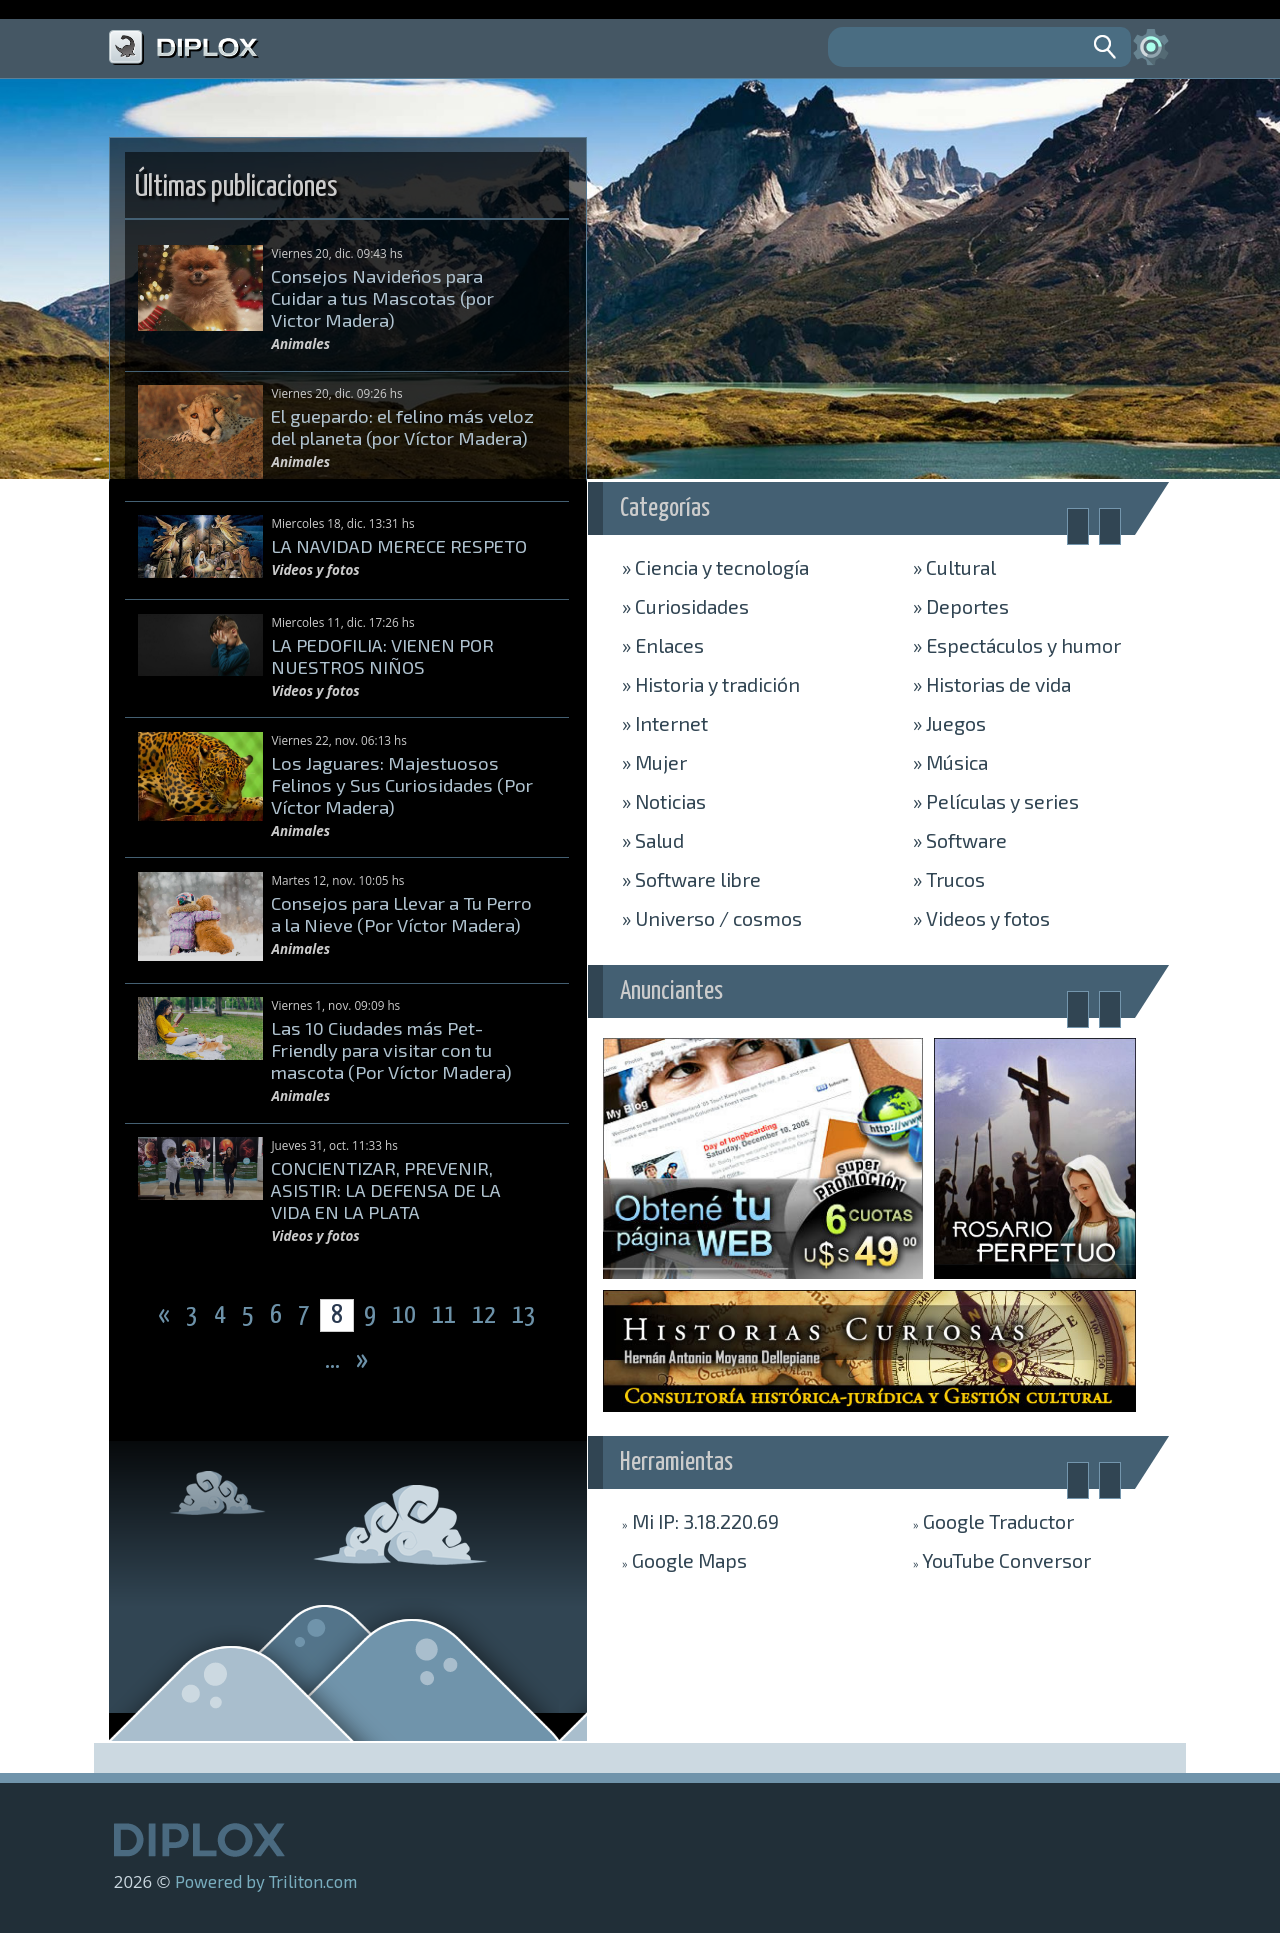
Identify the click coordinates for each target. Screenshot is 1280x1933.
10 (406, 1315)
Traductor (993, 1521)
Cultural (954, 567)
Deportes (961, 606)
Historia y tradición (711, 684)
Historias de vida (992, 684)
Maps (684, 1560)
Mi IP (700, 1521)
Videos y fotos (981, 918)
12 (486, 1315)
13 (524, 1315)
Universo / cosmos (712, 918)
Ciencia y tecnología (715, 567)
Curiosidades (685, 606)
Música (950, 762)
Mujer (654, 762)
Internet (665, 723)
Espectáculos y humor (1017, 645)
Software (960, 840)
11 (446, 1315)
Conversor (1002, 1560)
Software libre (691, 879)
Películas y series (996, 801)
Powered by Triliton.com (266, 1881)
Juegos (949, 723)
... (334, 1360)
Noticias (664, 801)
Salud (653, 840)
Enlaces (663, 645)
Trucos (949, 879)
